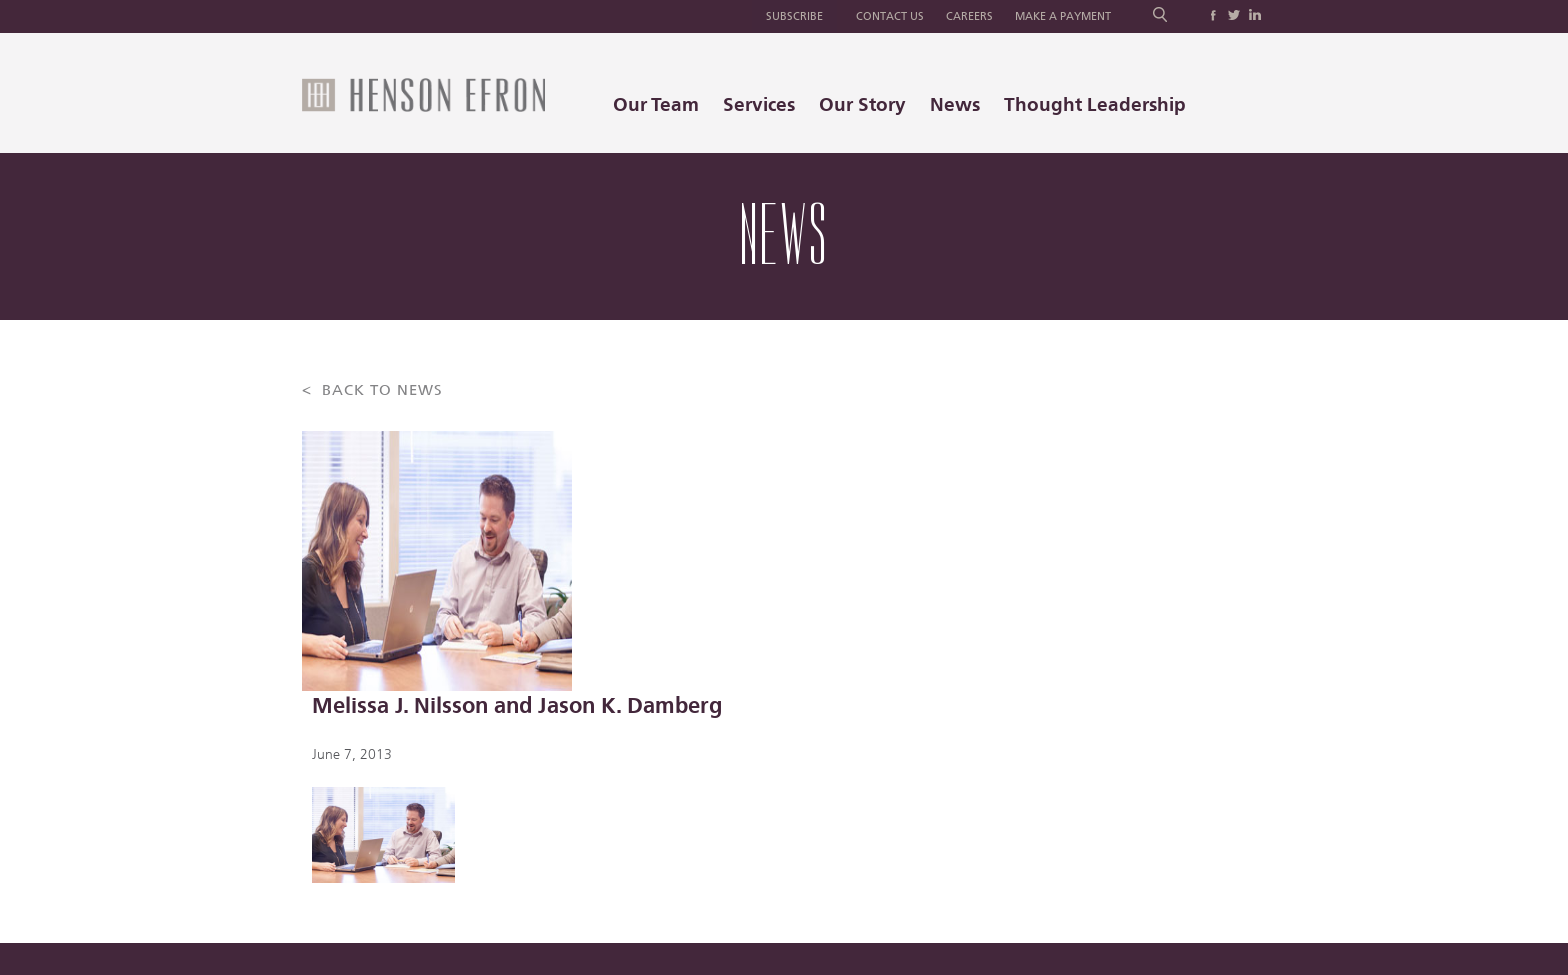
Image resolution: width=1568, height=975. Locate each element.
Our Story (862, 104)
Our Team (656, 104)
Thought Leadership (1095, 104)
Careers (969, 16)
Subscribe (794, 16)
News (955, 104)
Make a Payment (1063, 16)
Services (759, 104)
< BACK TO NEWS (372, 390)
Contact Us (890, 16)
